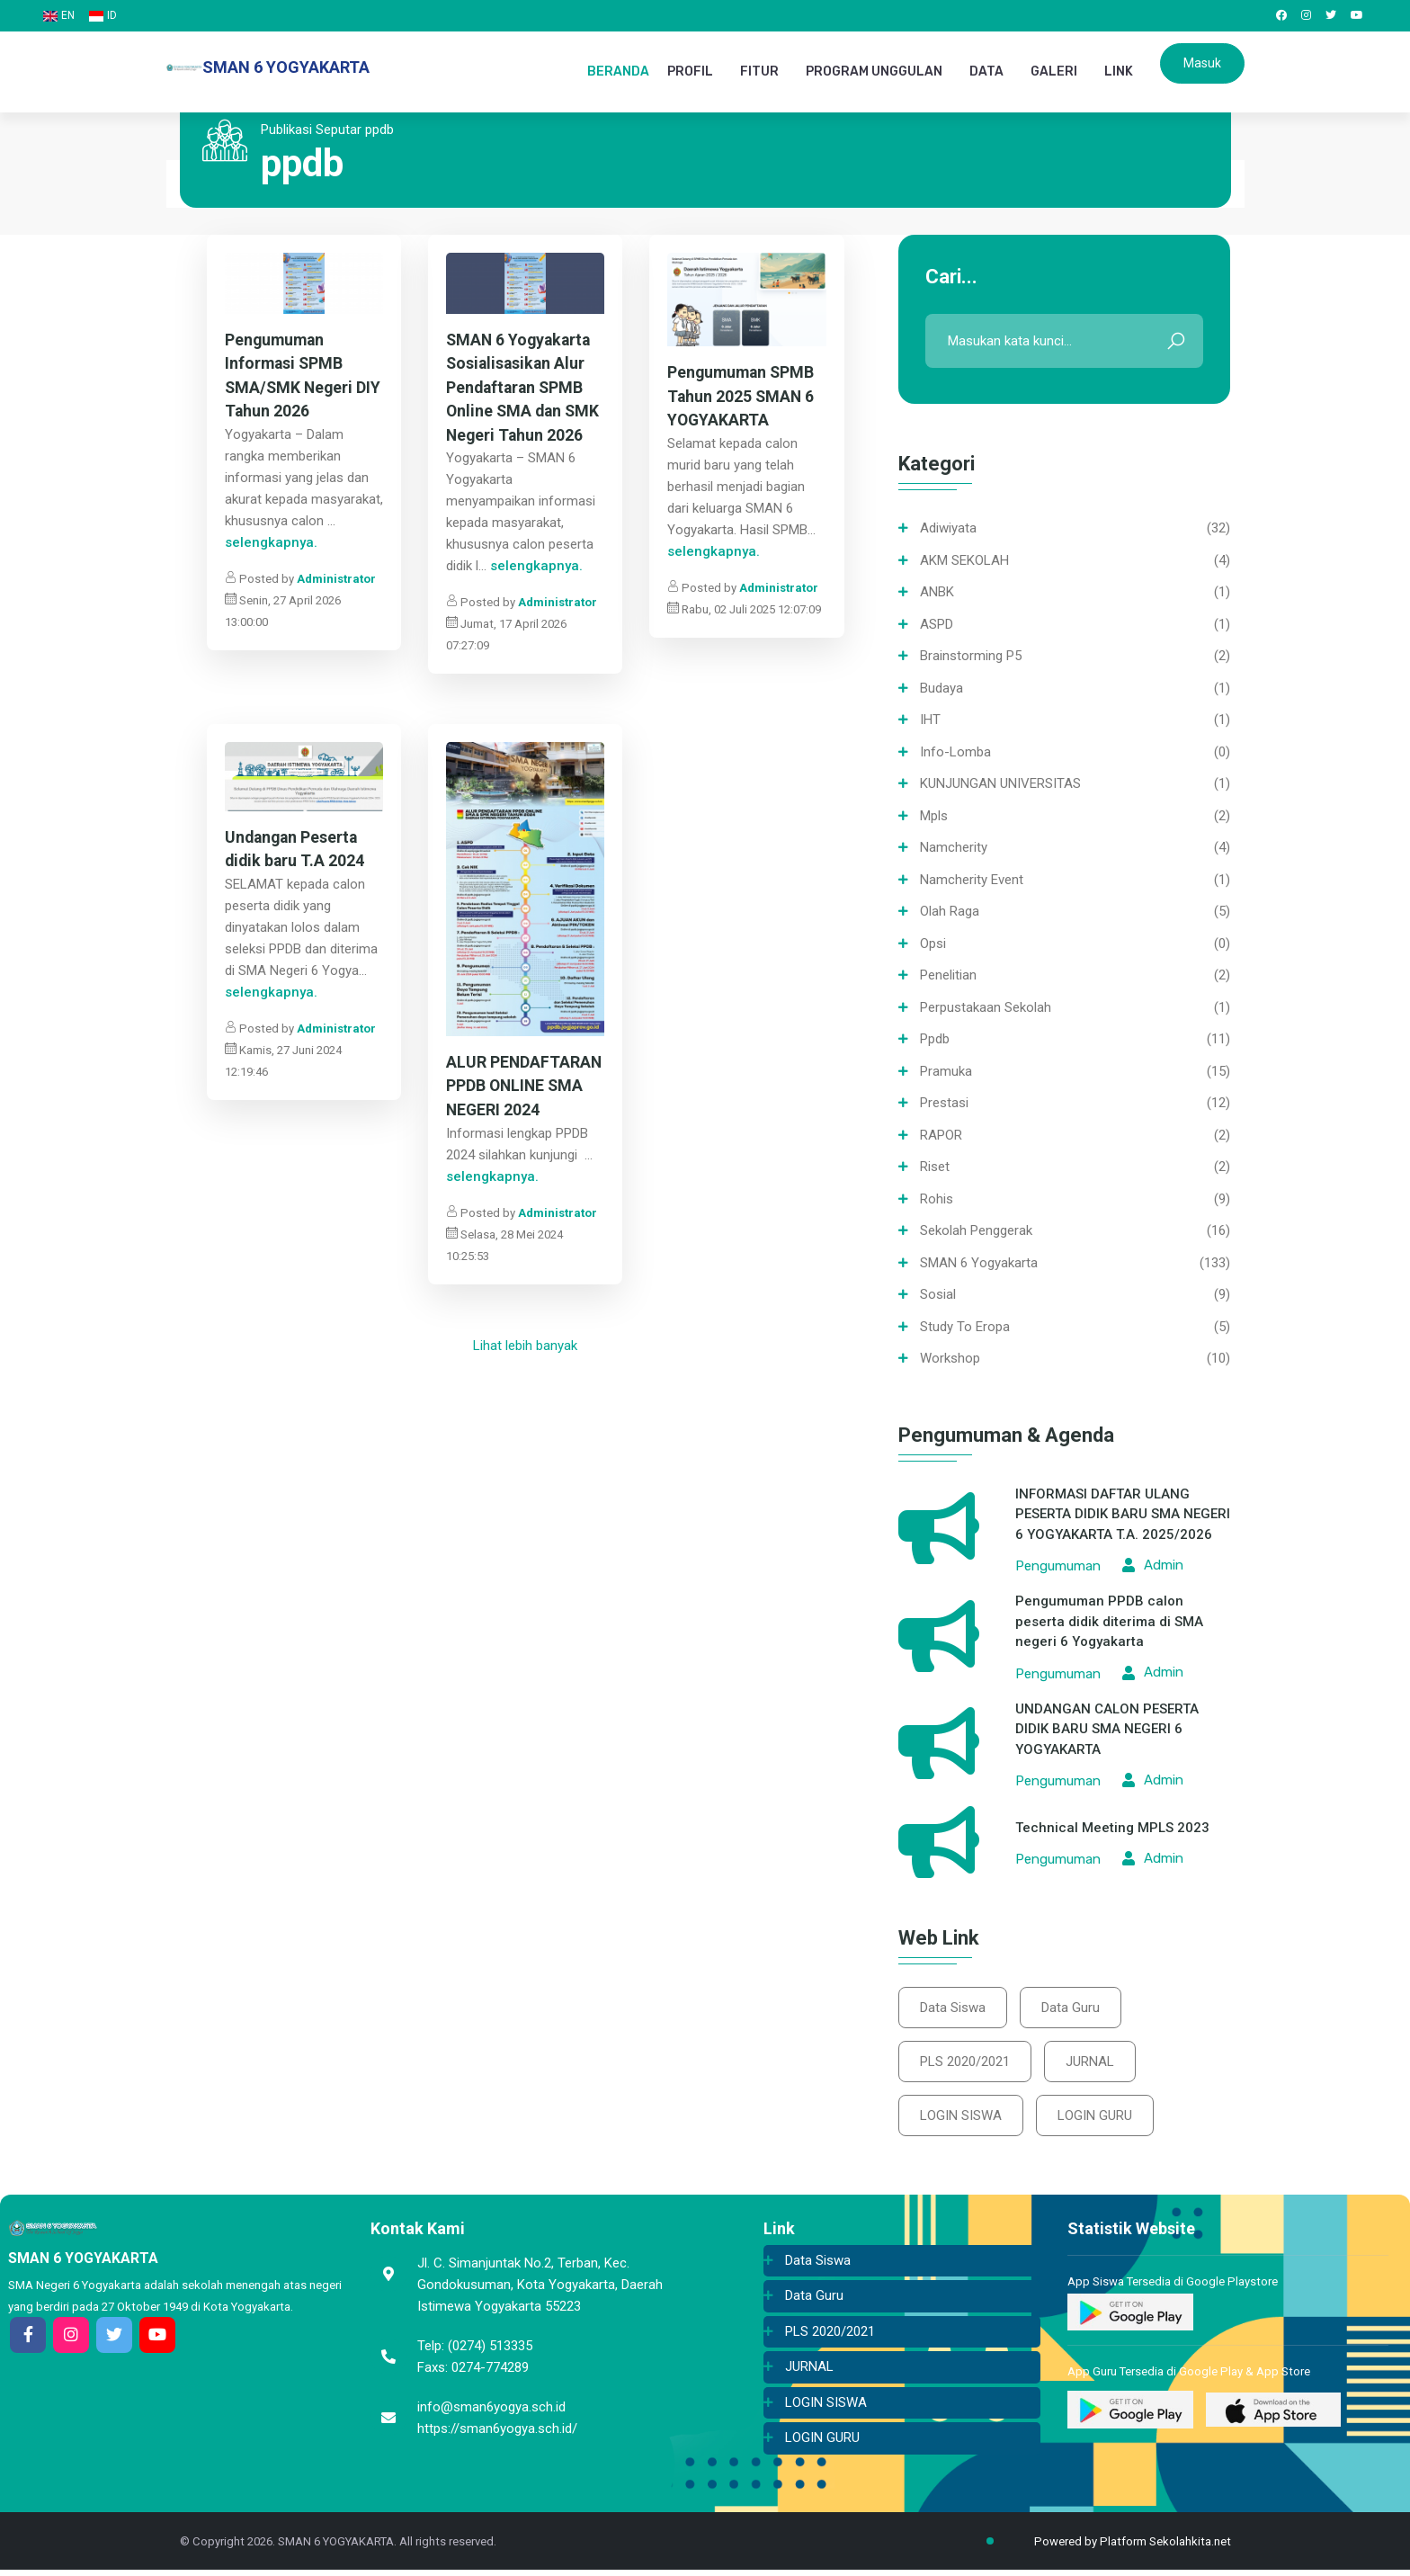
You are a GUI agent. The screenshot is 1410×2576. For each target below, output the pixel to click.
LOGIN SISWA (962, 2121)
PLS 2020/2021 (966, 2065)
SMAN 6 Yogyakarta (979, 1265)
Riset (935, 1168)
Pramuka (946, 1073)
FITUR (759, 71)
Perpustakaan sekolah (985, 1009)
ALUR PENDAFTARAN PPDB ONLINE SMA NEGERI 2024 (524, 1090)
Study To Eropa (965, 1328)
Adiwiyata (948, 530)
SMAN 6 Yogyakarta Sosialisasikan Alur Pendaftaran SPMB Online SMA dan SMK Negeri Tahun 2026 (524, 390)
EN (59, 15)
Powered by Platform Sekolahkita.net (1117, 2547)
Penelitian (948, 977)
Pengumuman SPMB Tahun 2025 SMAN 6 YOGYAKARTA (742, 399)
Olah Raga (949, 913)
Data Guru (1074, 2009)
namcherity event (971, 881)
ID (103, 15)
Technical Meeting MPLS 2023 (1112, 1829)
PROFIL (690, 71)
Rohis (936, 1201)
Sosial (938, 1296)
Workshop (950, 1360)
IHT (930, 721)
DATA (986, 71)
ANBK (937, 594)
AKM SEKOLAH (964, 562)
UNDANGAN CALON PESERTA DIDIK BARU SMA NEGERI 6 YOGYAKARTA (1107, 1731)
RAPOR (941, 1137)
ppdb (935, 1041)
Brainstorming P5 (971, 657)
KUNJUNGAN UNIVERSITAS (1000, 785)
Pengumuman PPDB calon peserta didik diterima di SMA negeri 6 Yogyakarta (1109, 1623)
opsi (933, 945)
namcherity (953, 849)
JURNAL (1093, 2065)
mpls (934, 817)
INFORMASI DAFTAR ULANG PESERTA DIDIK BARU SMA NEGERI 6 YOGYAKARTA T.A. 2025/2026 (1122, 1516)
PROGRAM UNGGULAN (874, 71)
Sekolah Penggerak (976, 1232)
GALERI (1054, 71)
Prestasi (944, 1104)
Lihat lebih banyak (525, 1350)
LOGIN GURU (1098, 2121)
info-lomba (955, 754)
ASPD (936, 626)
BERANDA (618, 71)
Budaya (941, 690)
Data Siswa (953, 2009)
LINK (1118, 71)
